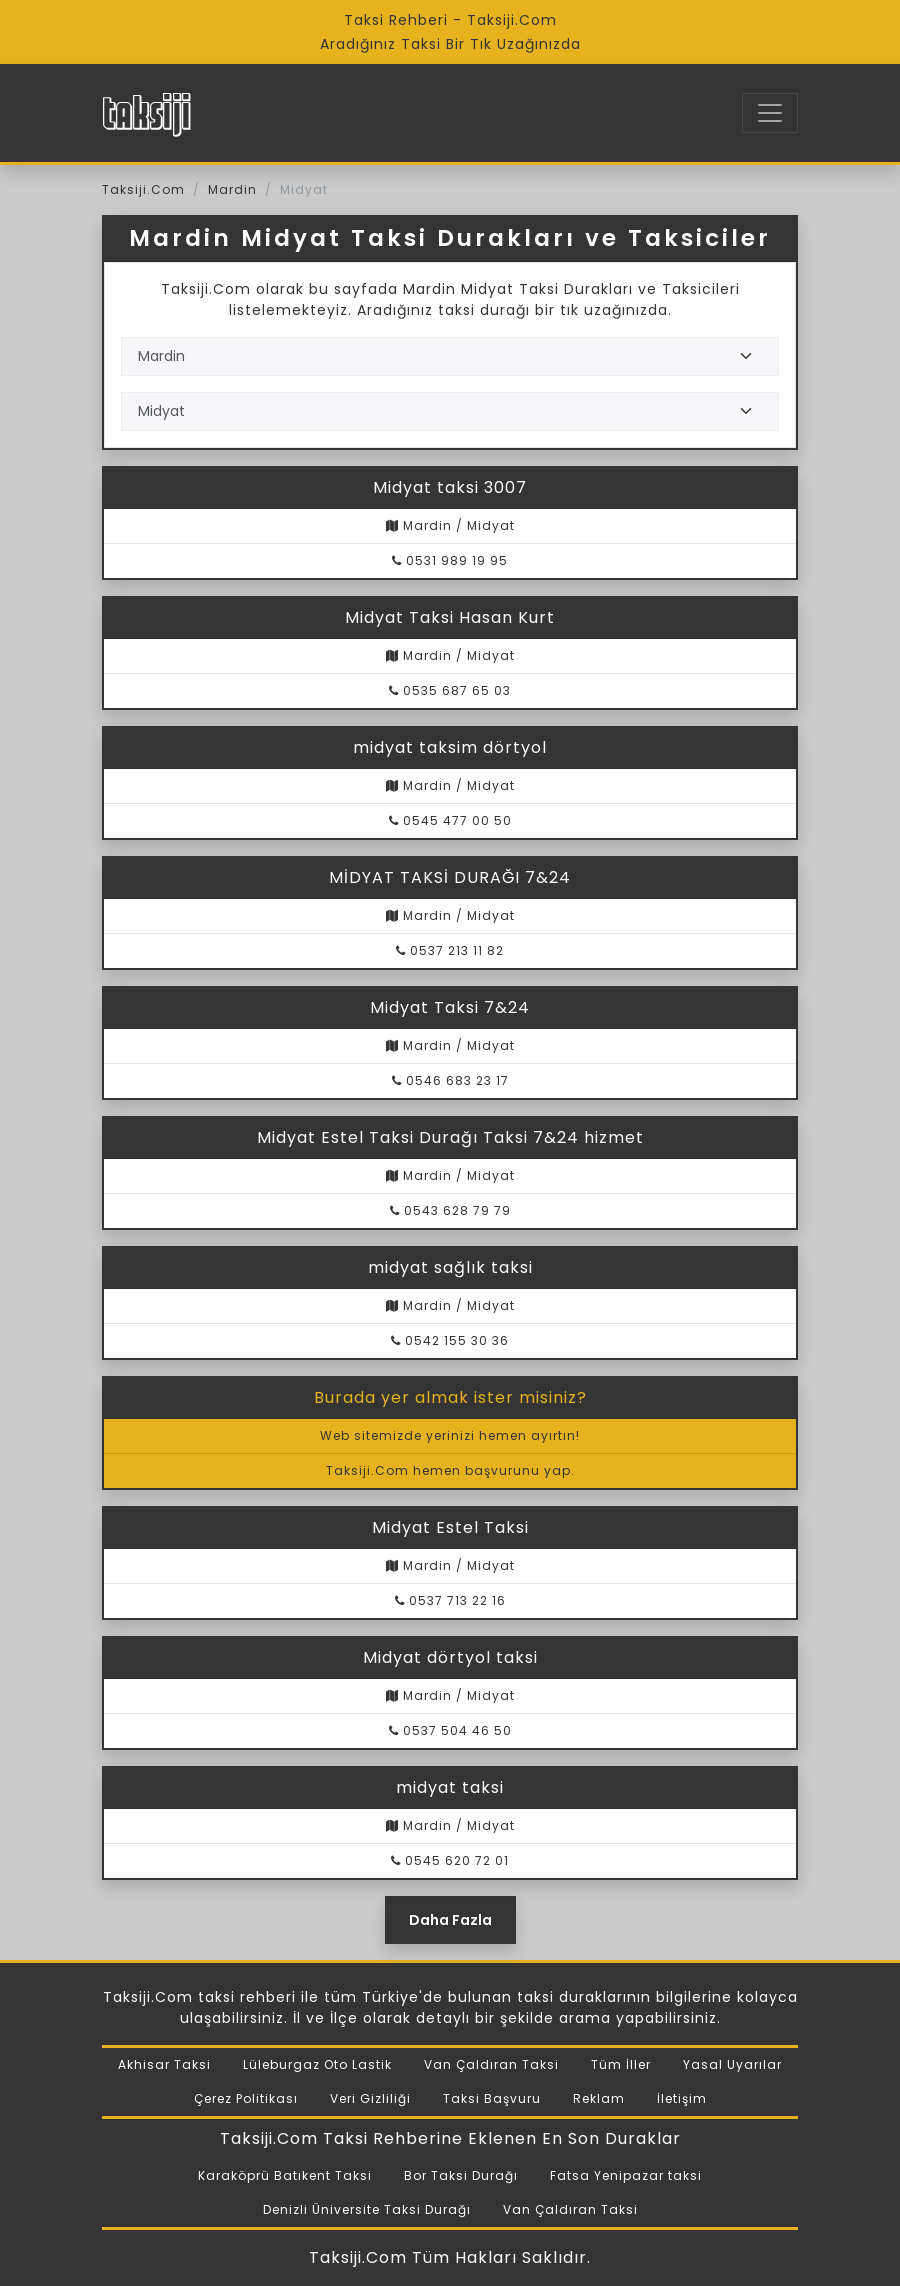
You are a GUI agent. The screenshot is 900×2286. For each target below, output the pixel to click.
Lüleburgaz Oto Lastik (317, 2064)
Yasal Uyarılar (732, 2064)
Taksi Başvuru (492, 2098)
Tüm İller (621, 2064)
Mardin (232, 189)
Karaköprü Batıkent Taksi (285, 2175)
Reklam (599, 2098)
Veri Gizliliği (370, 2098)
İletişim (682, 2098)
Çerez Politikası (246, 2098)
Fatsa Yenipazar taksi (626, 2175)
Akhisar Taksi (164, 2064)
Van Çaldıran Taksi (491, 2064)
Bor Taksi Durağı (461, 2175)
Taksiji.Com (143, 189)
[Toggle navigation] (770, 113)
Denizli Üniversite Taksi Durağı (367, 2209)
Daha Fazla (450, 1920)
